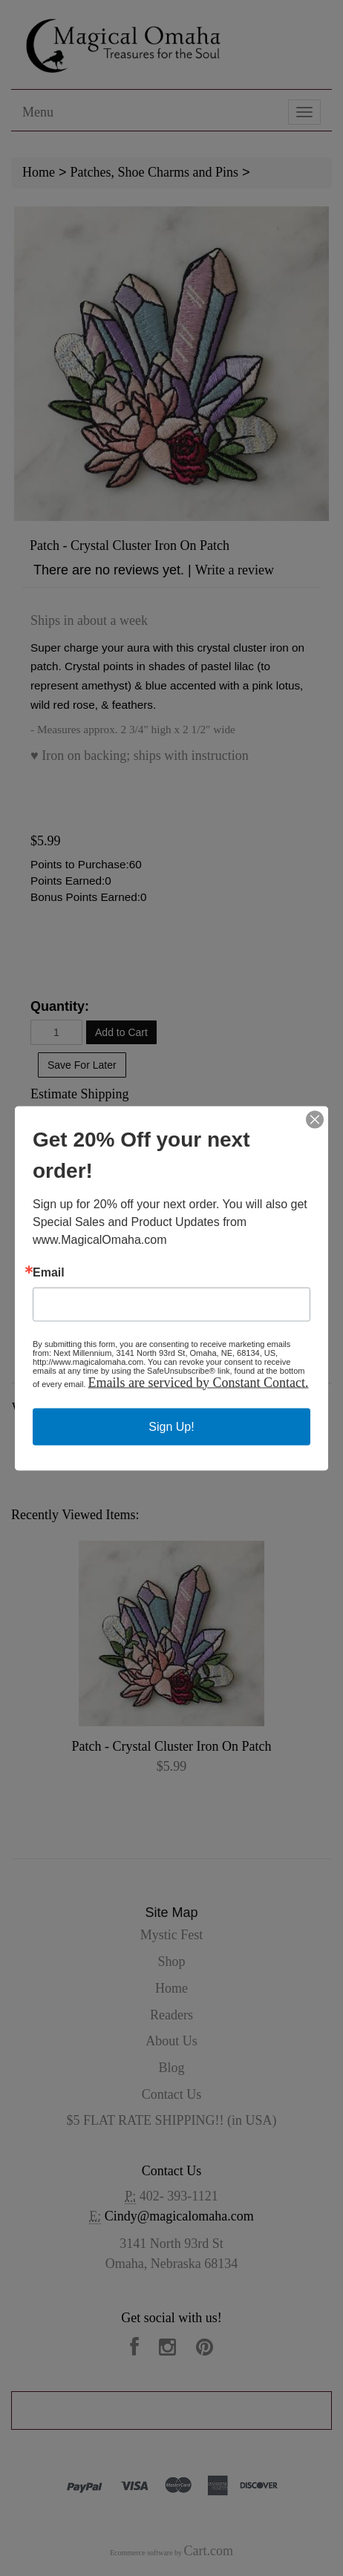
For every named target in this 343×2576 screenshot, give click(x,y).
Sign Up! (171, 1426)
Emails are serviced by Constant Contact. (198, 1381)
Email (49, 1272)
